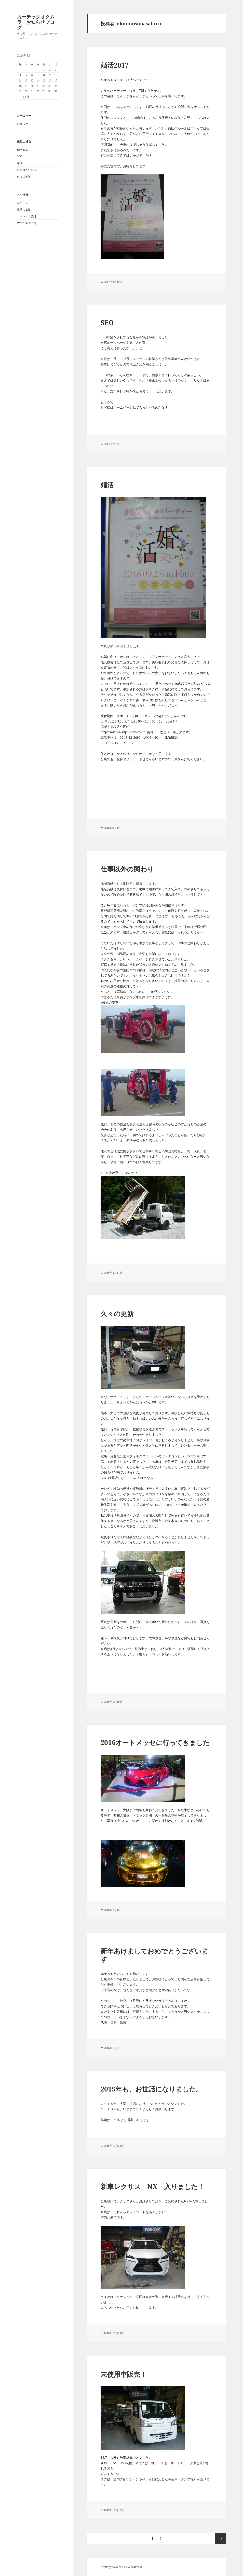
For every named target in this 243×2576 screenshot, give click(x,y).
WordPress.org (26, 223)
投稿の (24, 210)
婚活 (19, 163)
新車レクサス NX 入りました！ (152, 2186)
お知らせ (22, 124)
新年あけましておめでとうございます (154, 1954)
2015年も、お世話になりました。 (151, 2088)
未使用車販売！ (124, 2374)
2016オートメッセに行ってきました (155, 1742)
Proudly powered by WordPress (121, 2567)
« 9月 (26, 97)
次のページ (220, 2538)
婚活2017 (23, 149)
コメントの (26, 216)
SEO (19, 156)
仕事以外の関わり (28, 170)
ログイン (22, 203)
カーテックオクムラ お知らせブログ (36, 22)
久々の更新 (24, 176)
